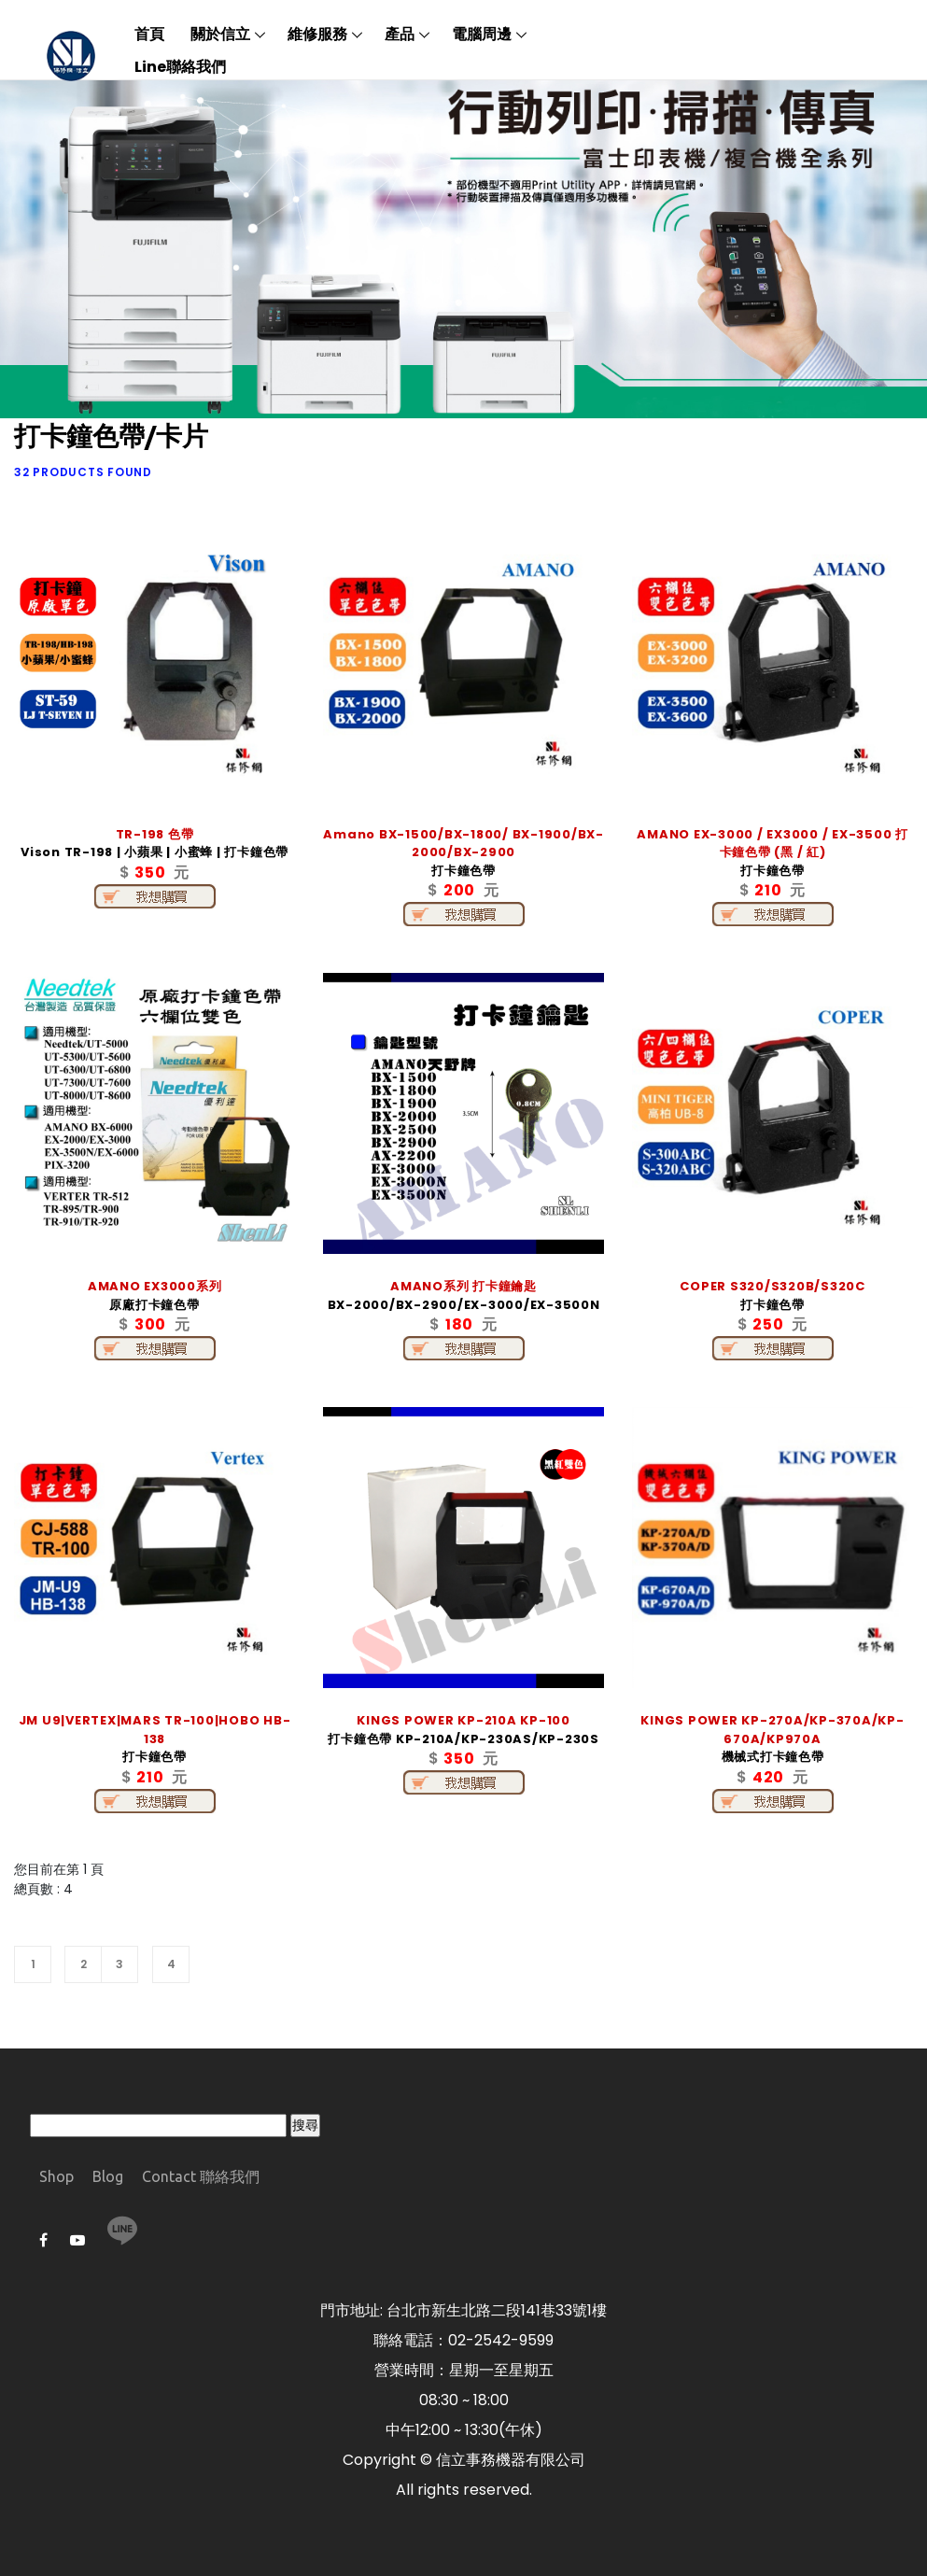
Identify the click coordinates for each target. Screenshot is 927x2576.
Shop (56, 2176)
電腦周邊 (482, 34)
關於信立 (220, 34)
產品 (399, 34)
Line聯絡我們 (180, 66)
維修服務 (317, 34)
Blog (107, 2176)
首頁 (149, 34)
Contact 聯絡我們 (201, 2176)
